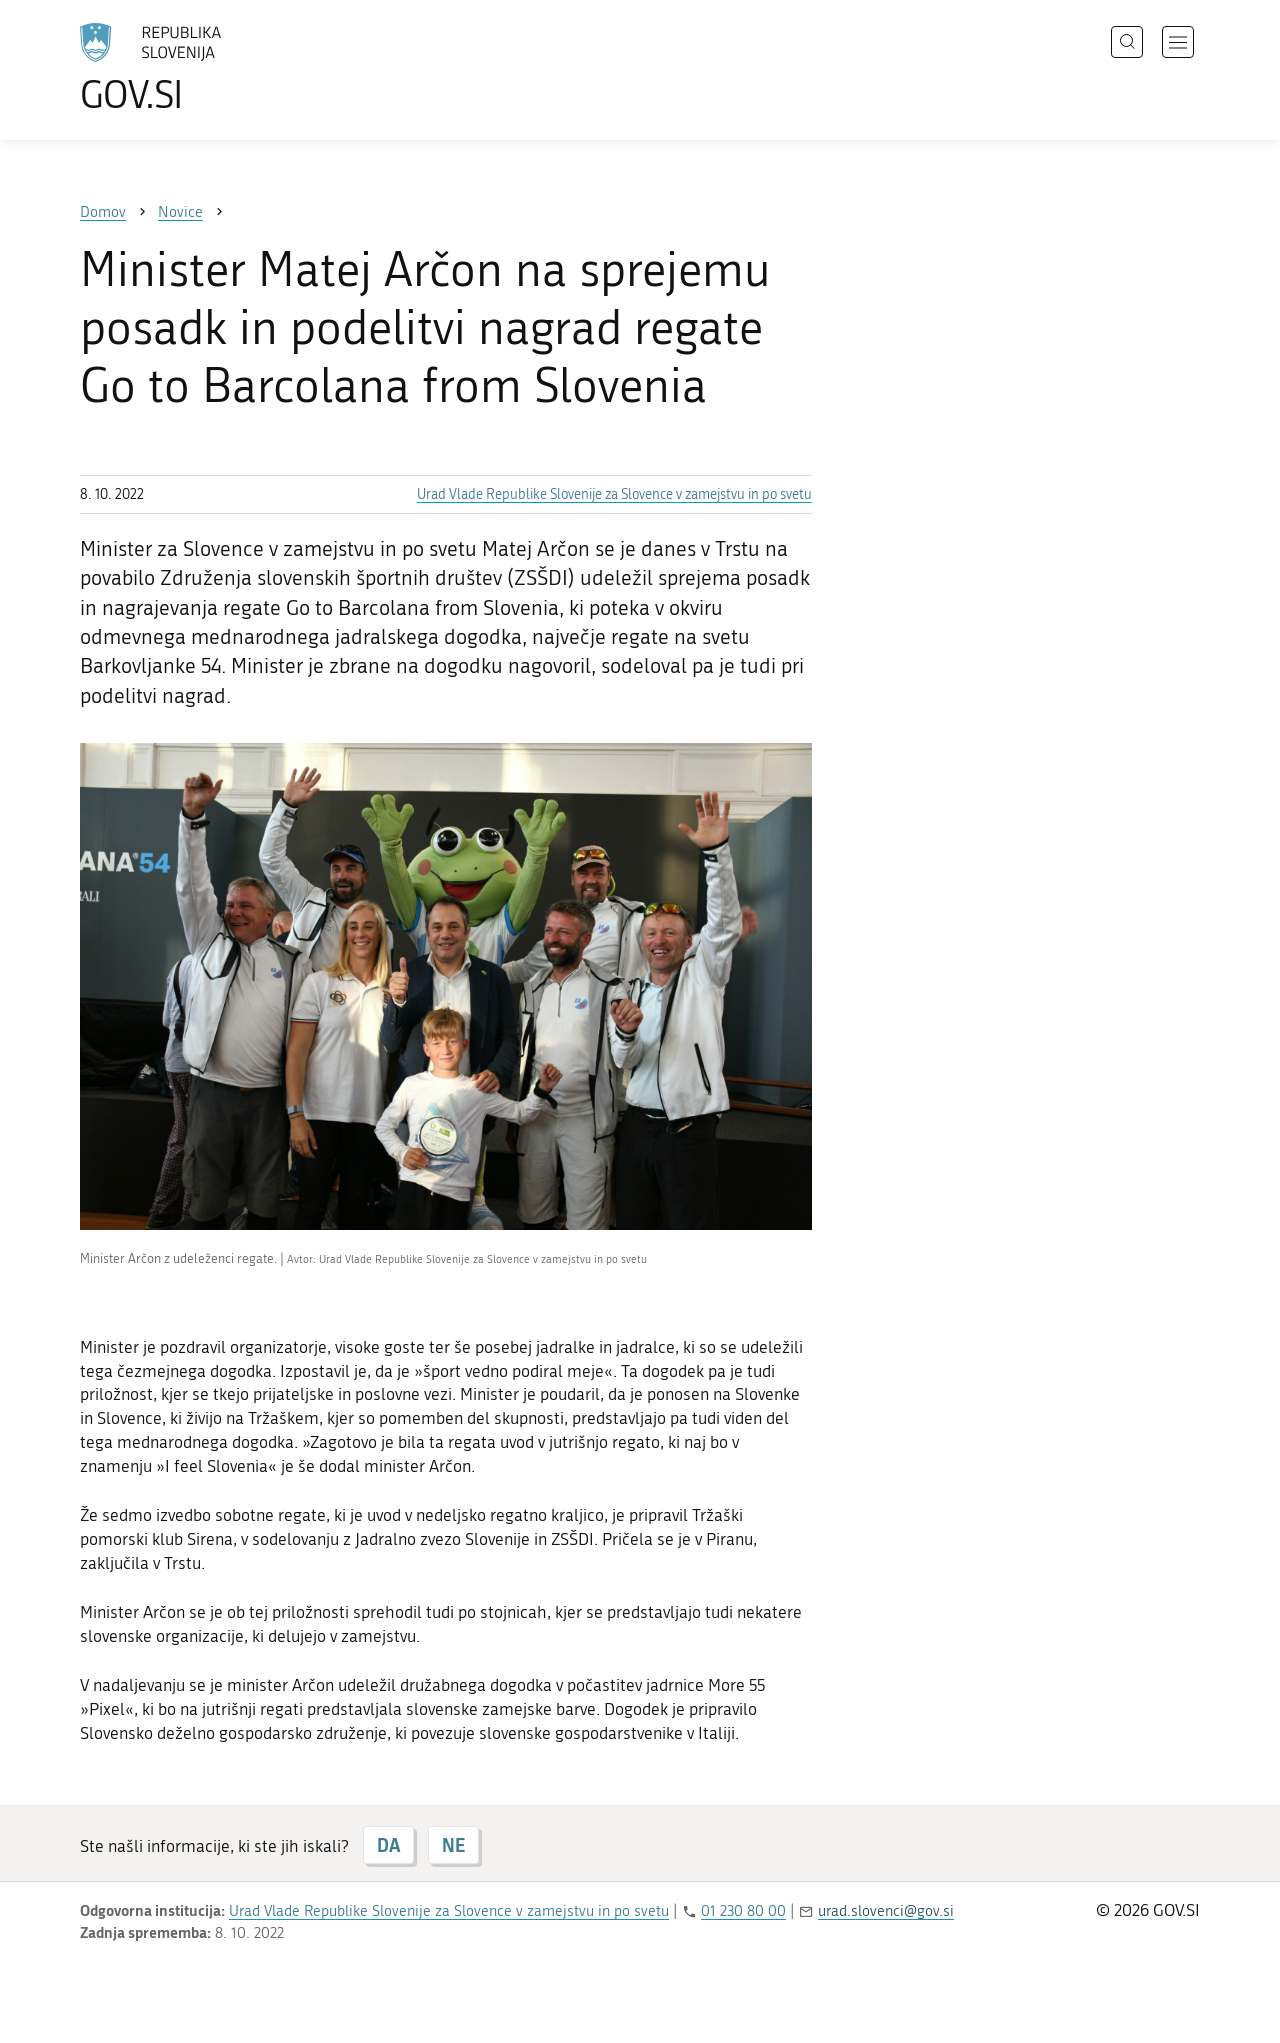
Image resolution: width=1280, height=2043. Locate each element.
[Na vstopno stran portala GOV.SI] (206, 68)
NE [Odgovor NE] (453, 1845)
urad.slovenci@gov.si (886, 1911)
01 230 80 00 (743, 1911)
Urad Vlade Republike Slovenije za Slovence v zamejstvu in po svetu (614, 494)
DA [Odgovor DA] (388, 1845)
